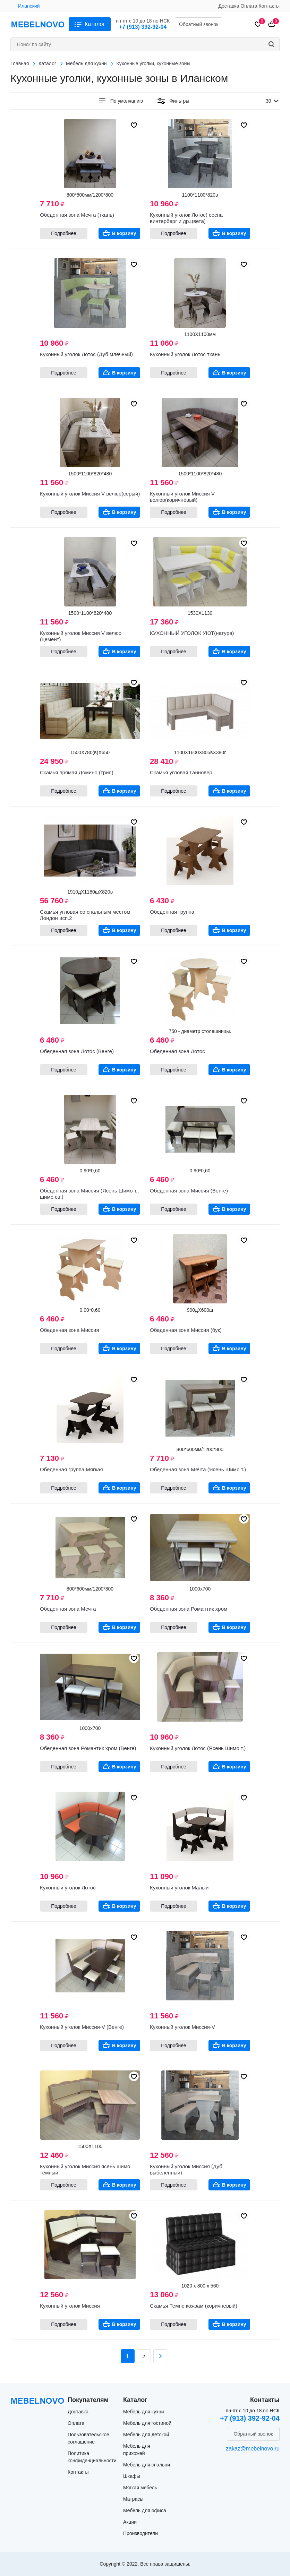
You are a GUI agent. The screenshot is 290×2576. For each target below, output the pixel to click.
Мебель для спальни (146, 2464)
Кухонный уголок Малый (179, 1887)
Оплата (248, 6)
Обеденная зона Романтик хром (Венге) (88, 1748)
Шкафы (131, 2476)
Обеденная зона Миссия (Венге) (189, 1191)
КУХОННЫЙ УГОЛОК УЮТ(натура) (192, 633)
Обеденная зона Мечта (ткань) (77, 215)
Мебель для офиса (144, 2510)
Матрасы (133, 2499)
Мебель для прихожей (136, 2449)
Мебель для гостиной (147, 2423)
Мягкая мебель (140, 2487)
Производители (140, 2533)
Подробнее (63, 233)
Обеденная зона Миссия (69, 1330)
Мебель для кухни (143, 2411)
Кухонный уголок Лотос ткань (185, 354)
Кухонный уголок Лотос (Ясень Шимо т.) (198, 1748)
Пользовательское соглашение (88, 2438)
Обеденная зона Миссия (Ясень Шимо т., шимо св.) (89, 1194)
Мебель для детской (146, 2434)
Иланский (29, 6)
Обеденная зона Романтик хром (188, 1609)
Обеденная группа (172, 912)
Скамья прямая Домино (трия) (76, 772)
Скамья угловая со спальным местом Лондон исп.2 (85, 915)
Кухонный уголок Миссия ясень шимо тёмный (85, 2169)
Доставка (228, 6)
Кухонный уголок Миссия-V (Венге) (82, 2027)
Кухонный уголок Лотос (68, 1887)
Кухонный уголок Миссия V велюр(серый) (90, 494)
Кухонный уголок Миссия (70, 2306)
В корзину (124, 233)
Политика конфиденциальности (92, 2456)
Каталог (95, 24)
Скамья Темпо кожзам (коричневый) (193, 2306)
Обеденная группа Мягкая (71, 1469)
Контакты (269, 6)
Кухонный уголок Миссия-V (182, 2027)
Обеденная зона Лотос (177, 1051)
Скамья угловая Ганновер (181, 772)
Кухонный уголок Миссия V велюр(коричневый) (182, 497)
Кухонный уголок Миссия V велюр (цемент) (80, 636)
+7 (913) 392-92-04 (143, 27)
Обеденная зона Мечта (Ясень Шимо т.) (198, 1469)
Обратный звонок (198, 24)
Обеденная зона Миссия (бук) (186, 1330)
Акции (130, 2522)
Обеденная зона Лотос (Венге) (77, 1051)
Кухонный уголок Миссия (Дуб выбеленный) (186, 2169)
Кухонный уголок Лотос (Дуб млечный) (86, 354)
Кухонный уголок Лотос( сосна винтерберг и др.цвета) (186, 218)
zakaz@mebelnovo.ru (253, 2449)
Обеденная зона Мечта (68, 1609)
